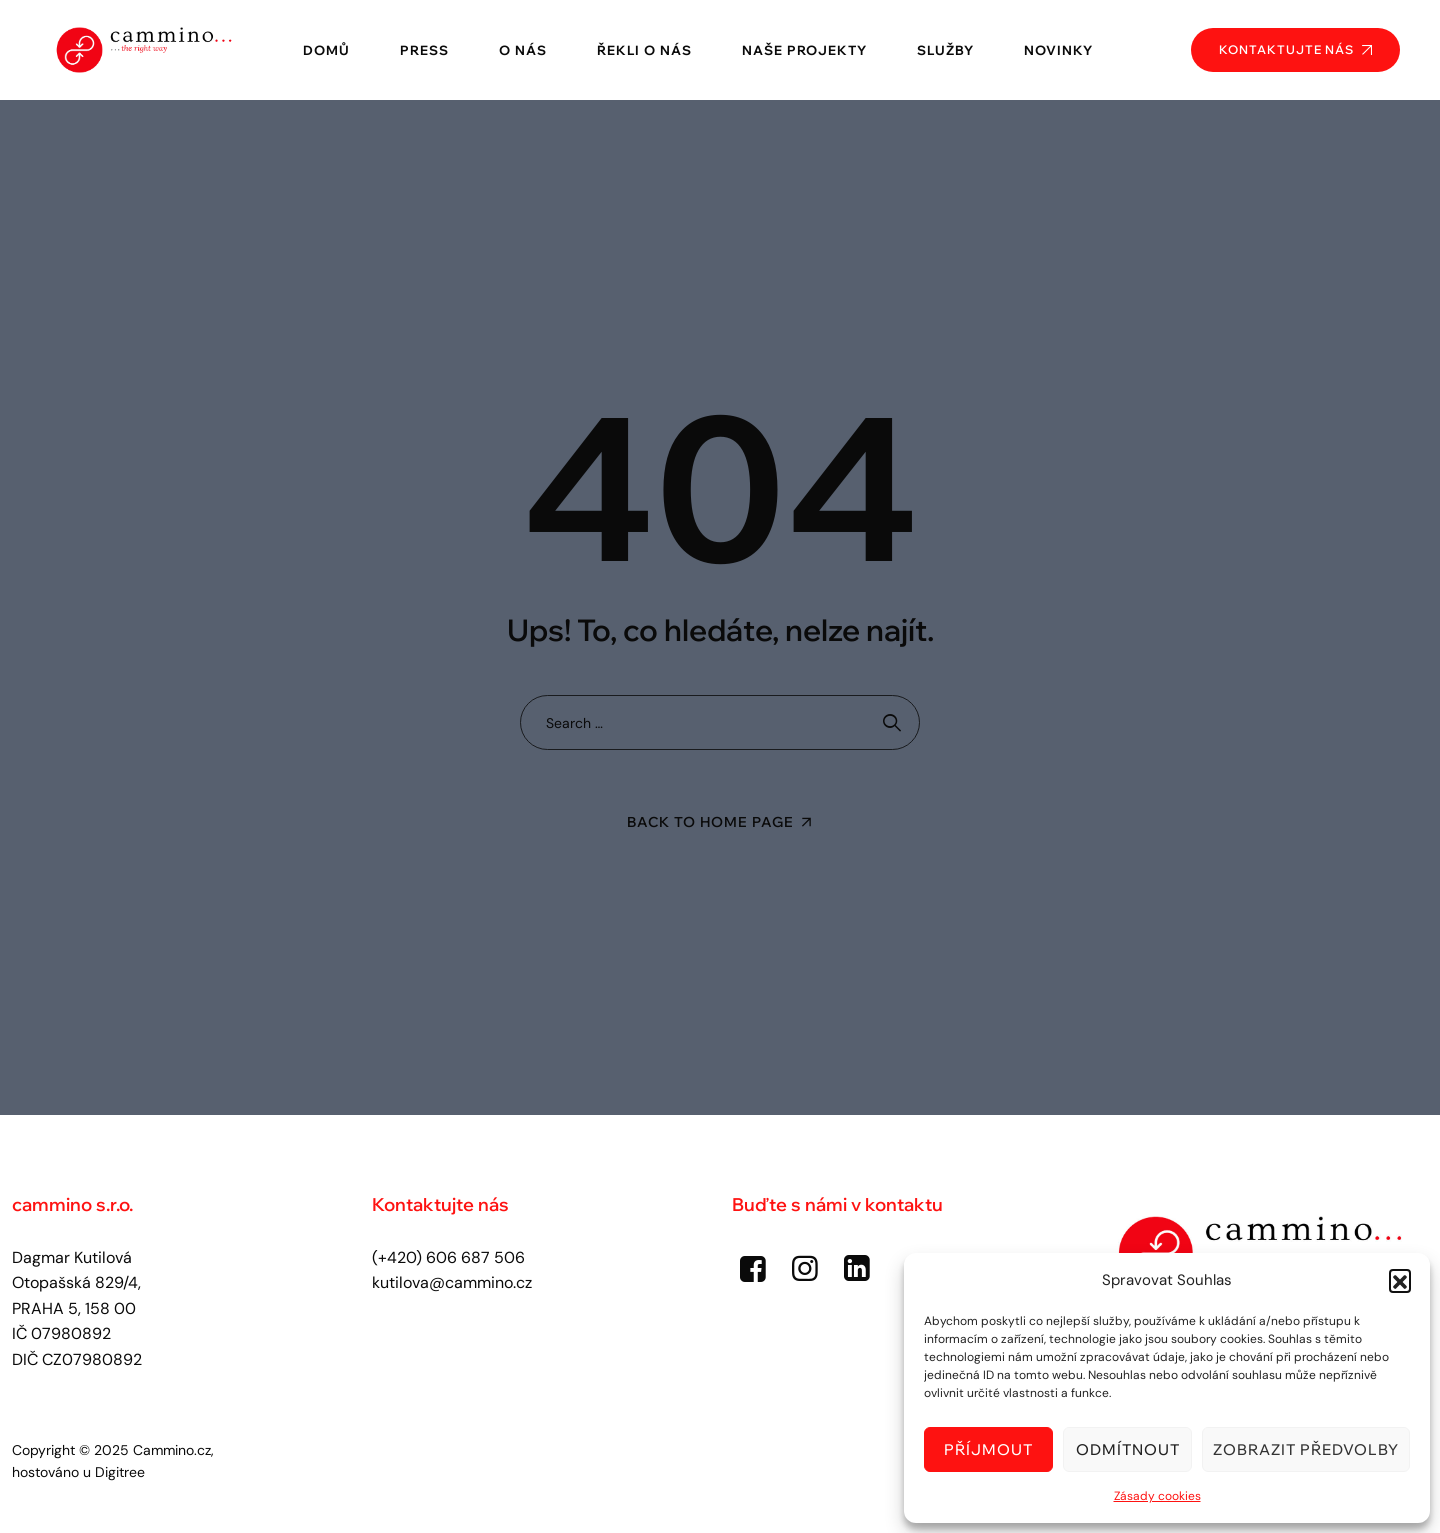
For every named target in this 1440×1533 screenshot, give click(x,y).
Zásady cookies (1157, 1496)
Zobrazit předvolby (1306, 1449)
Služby (945, 50)
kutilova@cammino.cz (452, 1282)
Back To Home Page (710, 822)
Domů (326, 50)
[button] (1400, 1280)
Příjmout (988, 1449)
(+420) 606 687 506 (448, 1257)
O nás (523, 50)
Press (424, 50)
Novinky (1058, 50)
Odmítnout (1128, 1449)
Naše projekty (804, 50)
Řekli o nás (644, 50)
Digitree (120, 1472)
